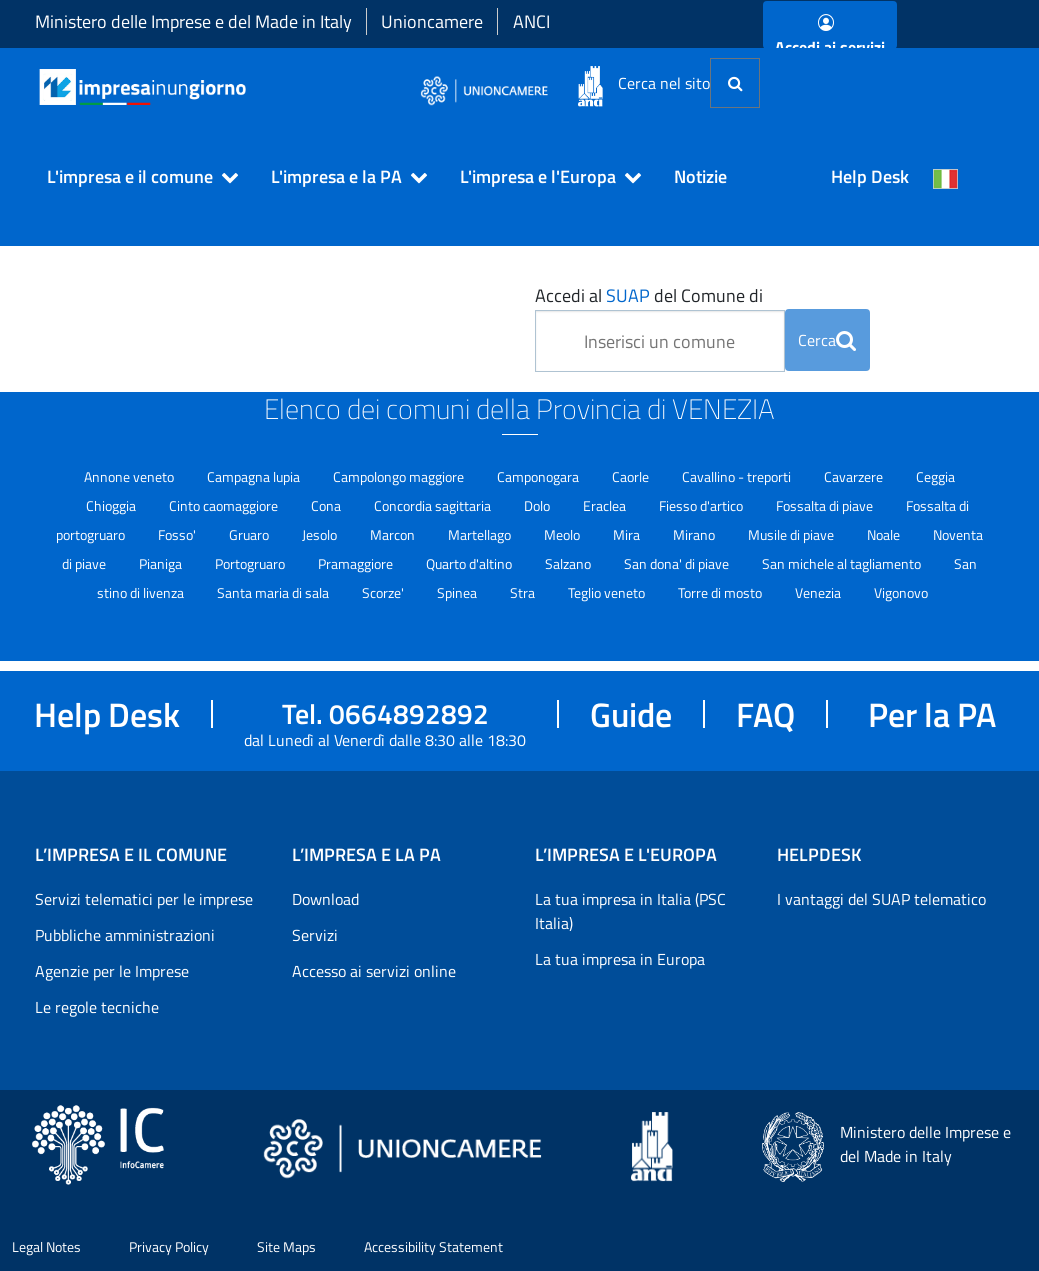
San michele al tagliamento (843, 563)
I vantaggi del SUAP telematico (881, 899)
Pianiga (162, 563)
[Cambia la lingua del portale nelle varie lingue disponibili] (946, 177)
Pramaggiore (357, 563)
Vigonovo (901, 592)
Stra (524, 592)
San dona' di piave (678, 563)
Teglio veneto (608, 592)
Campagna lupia (255, 476)
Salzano (569, 563)
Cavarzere (855, 476)
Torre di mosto (721, 592)
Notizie (700, 176)
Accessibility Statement (433, 1246)
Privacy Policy (169, 1246)
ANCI (531, 21)
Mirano (695, 534)
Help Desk (870, 176)
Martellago (481, 534)
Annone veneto (130, 476)
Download (325, 899)
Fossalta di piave (826, 505)
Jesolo (321, 534)
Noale (885, 534)
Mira (628, 534)
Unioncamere (432, 21)
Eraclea (606, 505)
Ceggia (935, 476)
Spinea (458, 592)
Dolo (538, 505)
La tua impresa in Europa (620, 959)
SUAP (628, 295)
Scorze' (384, 592)
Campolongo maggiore (400, 476)
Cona (327, 505)
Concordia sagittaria (434, 505)
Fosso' (178, 534)
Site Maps (286, 1246)
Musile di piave (792, 534)
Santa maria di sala (274, 592)
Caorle (632, 476)
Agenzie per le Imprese (112, 971)
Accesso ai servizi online (374, 971)
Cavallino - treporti (738, 476)
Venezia (819, 592)
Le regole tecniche (97, 1007)
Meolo (563, 534)
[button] (134, 177)
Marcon (394, 534)
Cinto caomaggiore (225, 505)
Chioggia (112, 505)
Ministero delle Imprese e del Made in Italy (193, 21)
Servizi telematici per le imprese (144, 899)
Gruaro (250, 534)
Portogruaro (251, 563)
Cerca (827, 340)
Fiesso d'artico (702, 505)
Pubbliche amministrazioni (125, 935)
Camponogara (539, 476)
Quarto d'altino (470, 563)
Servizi (315, 935)
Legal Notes (46, 1246)
